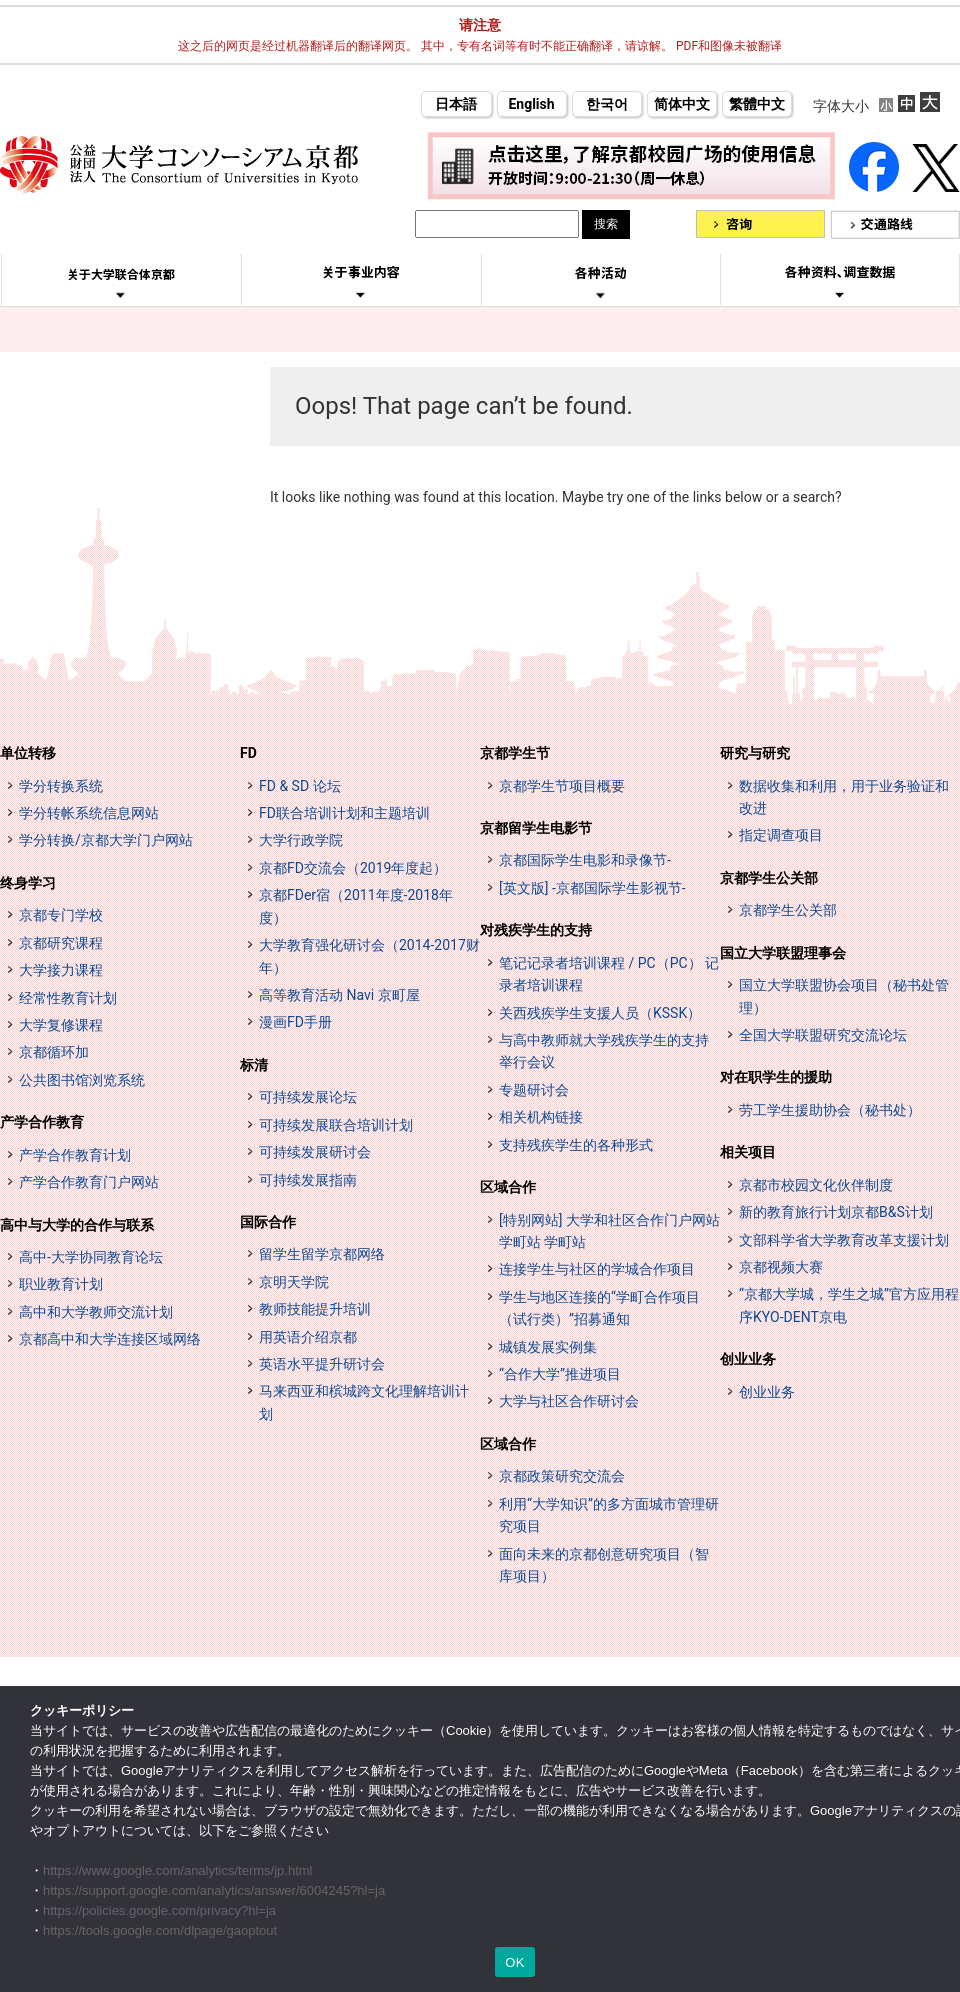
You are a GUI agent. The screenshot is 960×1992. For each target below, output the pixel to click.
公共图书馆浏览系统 (82, 1080)
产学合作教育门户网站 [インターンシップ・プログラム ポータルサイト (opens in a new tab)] (89, 1182)
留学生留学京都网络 (322, 1254)
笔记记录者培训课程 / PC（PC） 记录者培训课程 (609, 974)
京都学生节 (515, 753)
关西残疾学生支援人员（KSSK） (600, 1013)
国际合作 (268, 1222)
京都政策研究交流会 (562, 1476)
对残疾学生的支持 (536, 930)
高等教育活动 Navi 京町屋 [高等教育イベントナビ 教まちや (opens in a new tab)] (339, 995)
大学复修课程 (61, 1025)
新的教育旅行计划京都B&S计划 (836, 1212)
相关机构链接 (541, 1117)
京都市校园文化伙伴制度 (816, 1185)
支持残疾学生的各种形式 (576, 1145)
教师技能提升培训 (315, 1309)
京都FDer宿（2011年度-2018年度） (356, 906)
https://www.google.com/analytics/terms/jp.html (178, 1870)
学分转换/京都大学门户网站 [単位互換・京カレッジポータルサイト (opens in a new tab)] (106, 840)
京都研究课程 (61, 943)
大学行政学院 (301, 840)
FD (248, 753)
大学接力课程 (61, 970)
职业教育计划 (61, 1284)
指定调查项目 (781, 835)
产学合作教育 (42, 1122)
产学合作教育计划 (75, 1155)
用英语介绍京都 (308, 1337)
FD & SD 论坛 (300, 786)
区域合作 (508, 1187)
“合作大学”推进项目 (560, 1374)
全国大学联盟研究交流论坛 (823, 1035)
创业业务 (748, 1359)
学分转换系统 (61, 786)
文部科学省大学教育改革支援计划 (844, 1240)
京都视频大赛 (781, 1267)
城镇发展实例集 (548, 1347)
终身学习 (28, 883)
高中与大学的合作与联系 (77, 1225)
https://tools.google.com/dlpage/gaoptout (160, 1930)
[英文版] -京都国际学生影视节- (592, 888)
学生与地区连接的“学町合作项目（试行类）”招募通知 (599, 1308)
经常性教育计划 (68, 998)
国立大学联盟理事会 (783, 953)
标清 (254, 1065)
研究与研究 (755, 753)
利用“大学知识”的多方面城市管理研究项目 (609, 1515)
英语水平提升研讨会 (322, 1364)
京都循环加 (54, 1052)
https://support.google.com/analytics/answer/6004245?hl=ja (214, 1890)
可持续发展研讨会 (315, 1152)
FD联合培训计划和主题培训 (344, 813)
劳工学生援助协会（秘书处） (830, 1110)
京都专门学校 (61, 915)
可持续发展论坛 (308, 1097)
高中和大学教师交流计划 (96, 1312)
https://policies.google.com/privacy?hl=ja (159, 1910)
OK (514, 1962)
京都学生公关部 (769, 878)
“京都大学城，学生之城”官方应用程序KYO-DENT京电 (849, 1305)
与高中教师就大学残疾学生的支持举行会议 (604, 1051)
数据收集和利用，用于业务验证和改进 (844, 797)
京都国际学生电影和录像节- (585, 860)
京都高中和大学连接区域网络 (110, 1339)
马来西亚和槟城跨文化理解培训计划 (364, 1402)
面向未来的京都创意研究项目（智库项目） (604, 1565)
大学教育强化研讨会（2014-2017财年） (369, 956)
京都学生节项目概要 (562, 786)
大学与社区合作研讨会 (569, 1401)
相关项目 (748, 1152)
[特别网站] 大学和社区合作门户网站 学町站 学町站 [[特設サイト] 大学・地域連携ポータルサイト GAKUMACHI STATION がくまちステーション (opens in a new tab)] (609, 1231)
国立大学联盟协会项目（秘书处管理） (844, 996)
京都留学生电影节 (536, 828)
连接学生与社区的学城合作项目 (597, 1269)
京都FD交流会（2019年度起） (353, 868)
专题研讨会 (534, 1090)
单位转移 (28, 753)
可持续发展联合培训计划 (336, 1125)
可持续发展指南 (308, 1180)
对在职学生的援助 (776, 1077)
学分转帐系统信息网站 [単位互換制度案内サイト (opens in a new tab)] (89, 813)
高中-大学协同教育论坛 (91, 1257)
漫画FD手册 (295, 1022)
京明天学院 (294, 1282)
